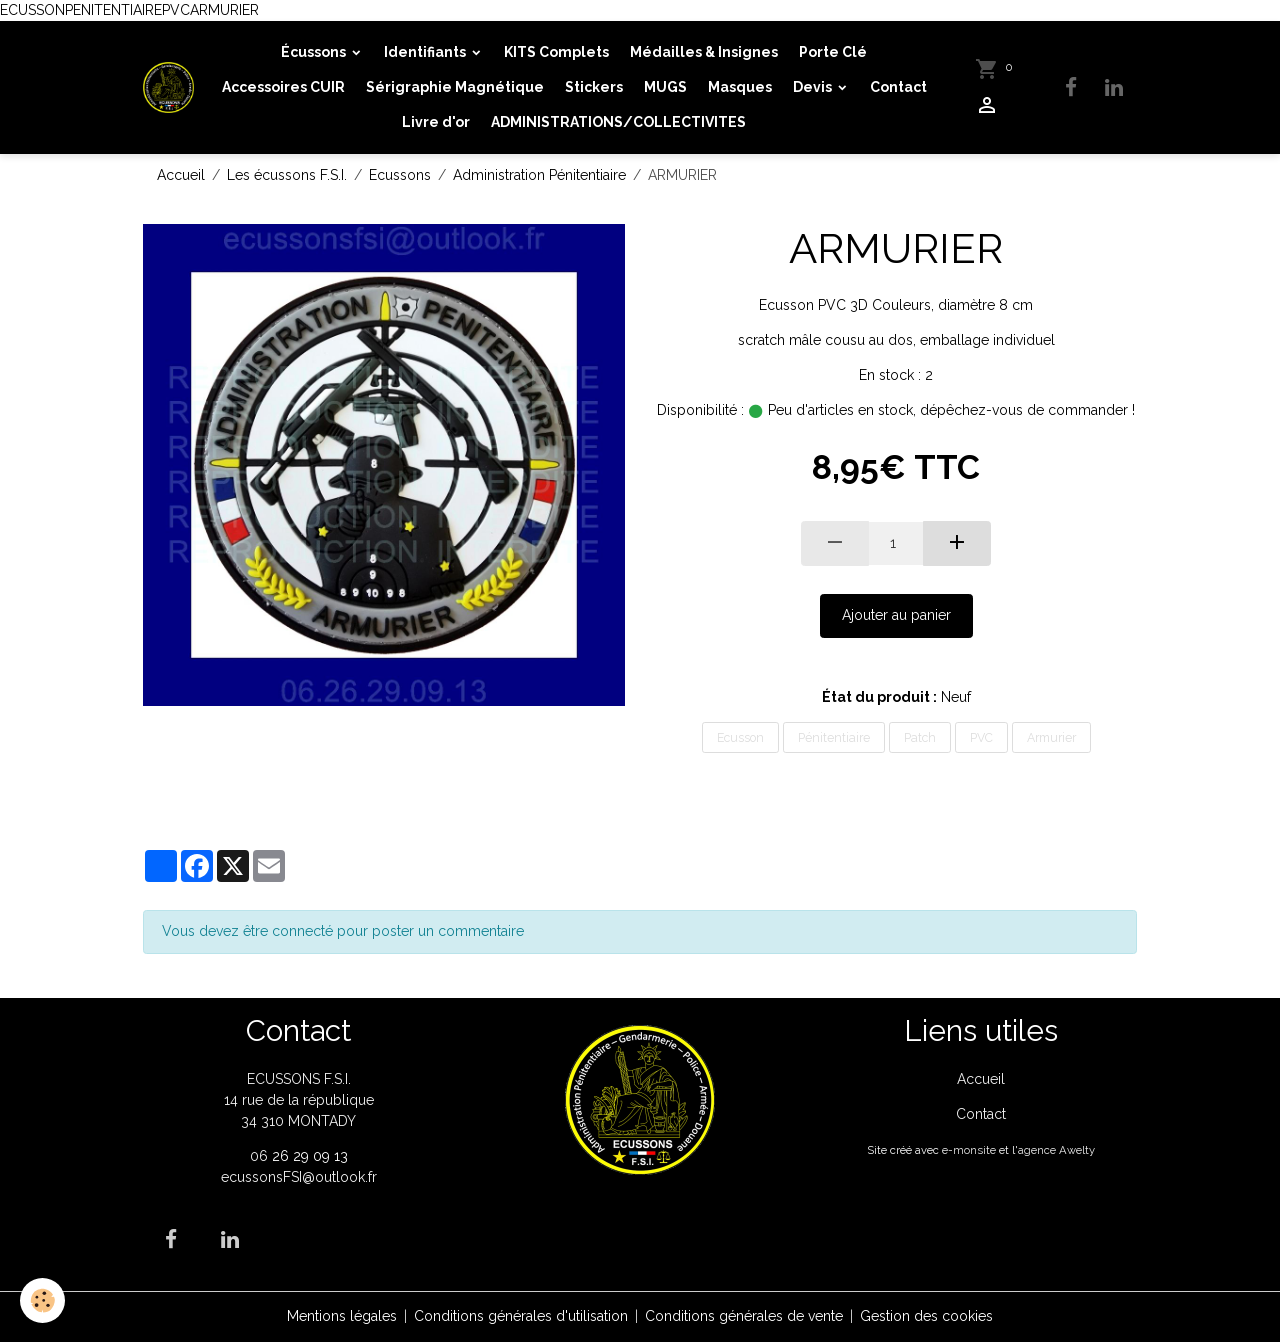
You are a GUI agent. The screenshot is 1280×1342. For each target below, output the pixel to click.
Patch (920, 737)
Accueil (181, 175)
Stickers (594, 87)
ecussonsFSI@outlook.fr (299, 1177)
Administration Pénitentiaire (539, 175)
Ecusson (740, 737)
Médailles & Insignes (704, 52)
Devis (814, 87)
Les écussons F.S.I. (287, 175)
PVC (981, 737)
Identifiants (426, 52)
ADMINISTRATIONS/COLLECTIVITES (618, 122)
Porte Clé (833, 52)
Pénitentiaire (834, 737)
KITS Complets (556, 52)
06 (261, 1156)
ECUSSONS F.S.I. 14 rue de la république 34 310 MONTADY (299, 1100)
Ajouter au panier (896, 615)
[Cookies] (42, 1300)
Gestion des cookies (926, 1316)
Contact (898, 87)
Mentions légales (342, 1316)
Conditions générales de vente (744, 1316)
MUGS (665, 87)
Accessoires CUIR (283, 87)
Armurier (1051, 737)
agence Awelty (1056, 1150)
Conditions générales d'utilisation (521, 1316)
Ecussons (400, 175)
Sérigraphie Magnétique (455, 87)
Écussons (315, 52)
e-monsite (969, 1150)
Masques (740, 87)
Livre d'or (436, 122)
